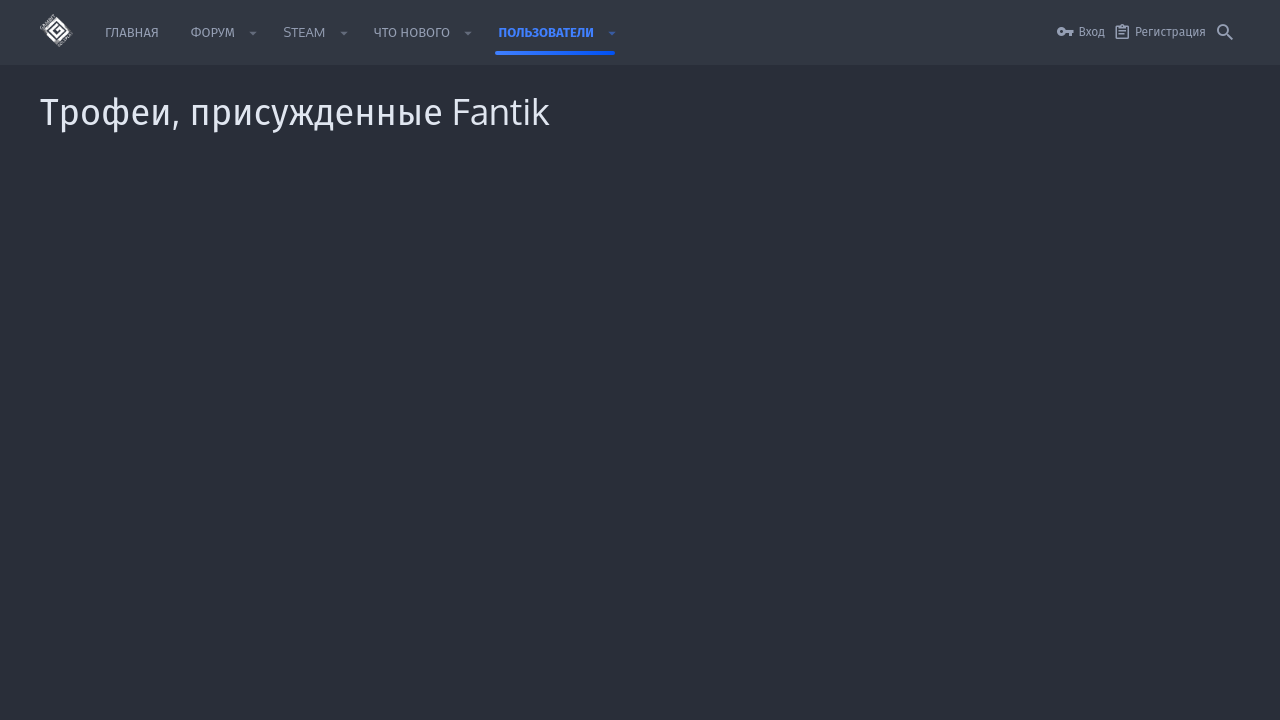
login (866, 485)
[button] (253, 33)
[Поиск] (1225, 33)
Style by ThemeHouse (98, 651)
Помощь (1106, 692)
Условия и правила (823, 692)
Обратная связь (489, 560)
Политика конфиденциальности (980, 692)
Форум (464, 523)
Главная (467, 485)
